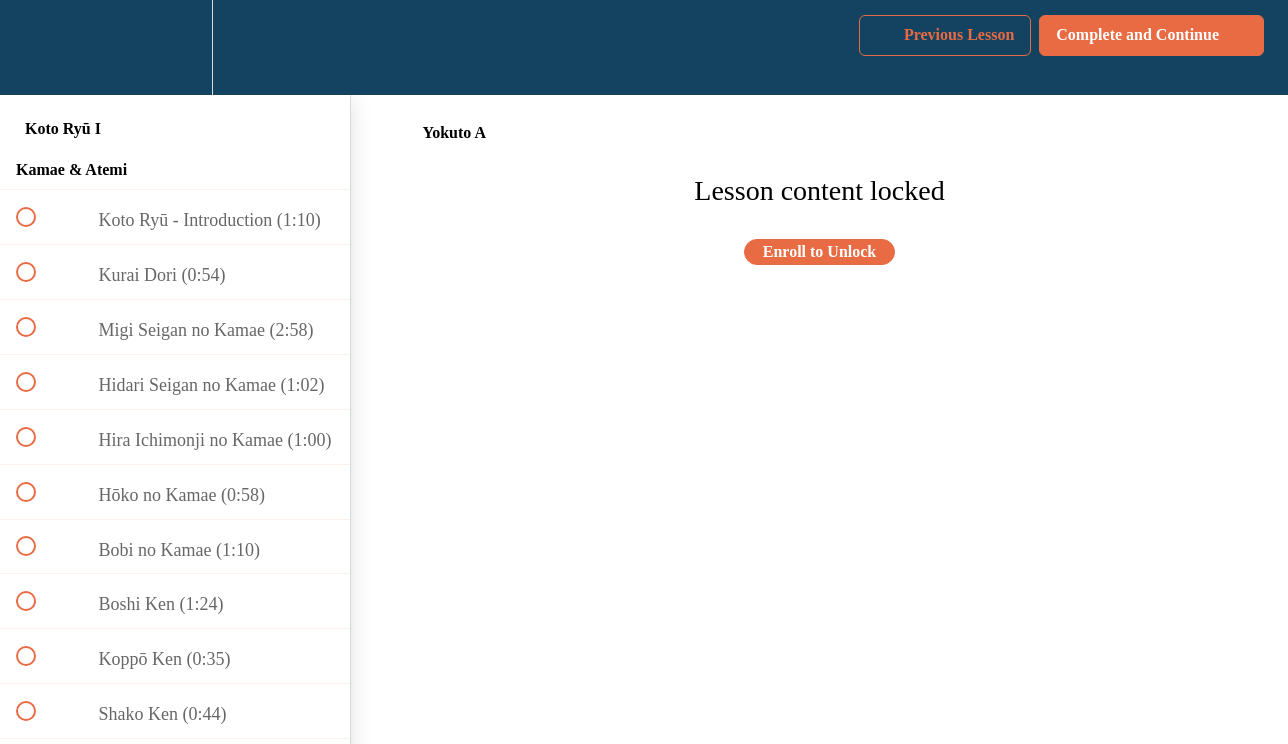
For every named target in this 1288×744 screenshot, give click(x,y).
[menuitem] (175, 47)
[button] (37, 47)
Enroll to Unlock (820, 251)
